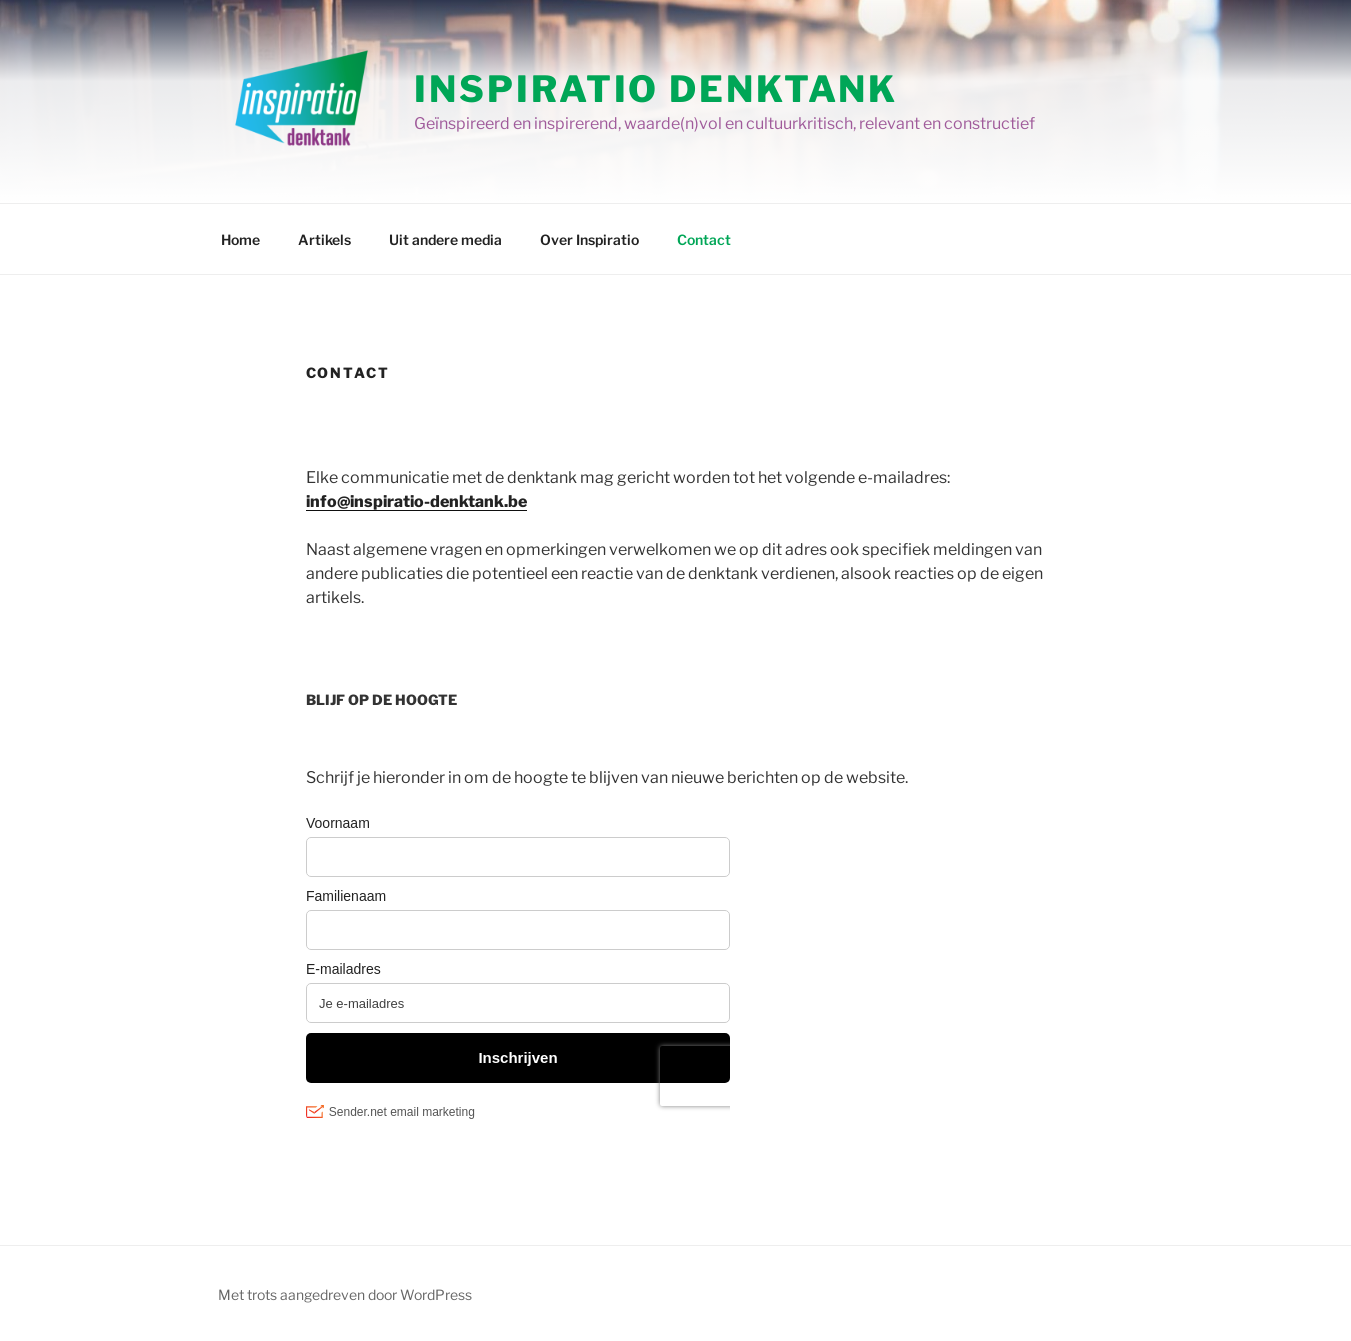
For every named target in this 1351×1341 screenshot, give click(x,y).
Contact (704, 239)
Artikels (324, 239)
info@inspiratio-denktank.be (416, 501)
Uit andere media (445, 239)
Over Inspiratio (589, 239)
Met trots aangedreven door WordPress (345, 1294)
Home (240, 239)
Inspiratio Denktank (656, 89)
